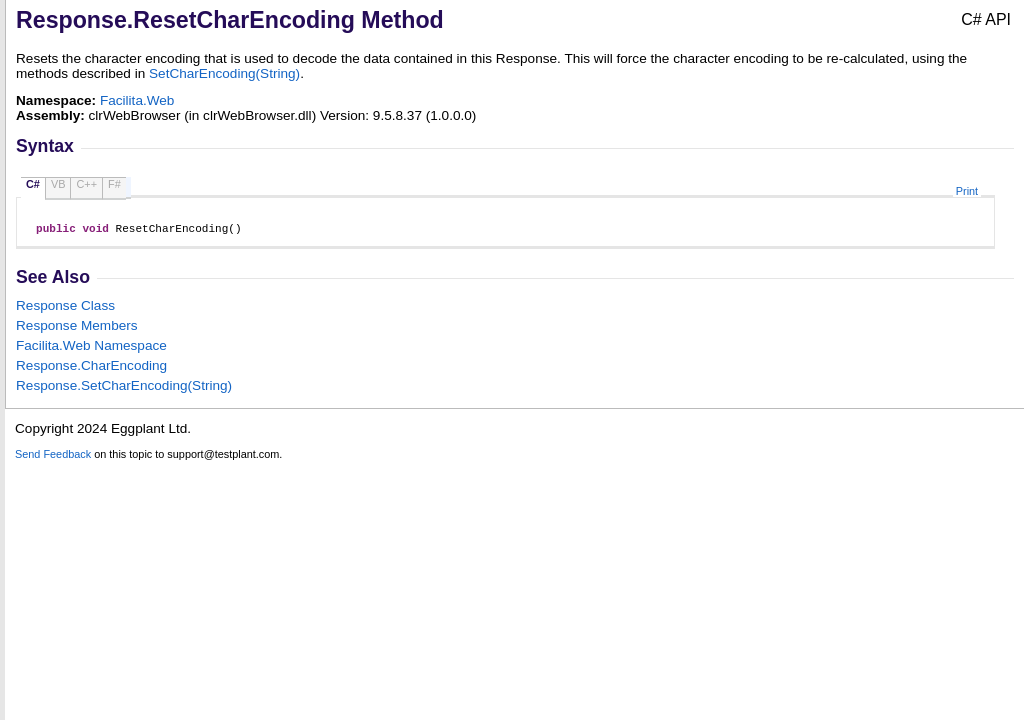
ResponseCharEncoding (91, 368)
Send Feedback (53, 457)
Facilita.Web (137, 100)
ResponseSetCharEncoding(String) (124, 388)
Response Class (65, 308)
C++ (86, 184)
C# (33, 184)
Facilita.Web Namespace (91, 348)
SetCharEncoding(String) (224, 73)
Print (967, 191)
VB (58, 184)
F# (114, 184)
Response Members (77, 328)
